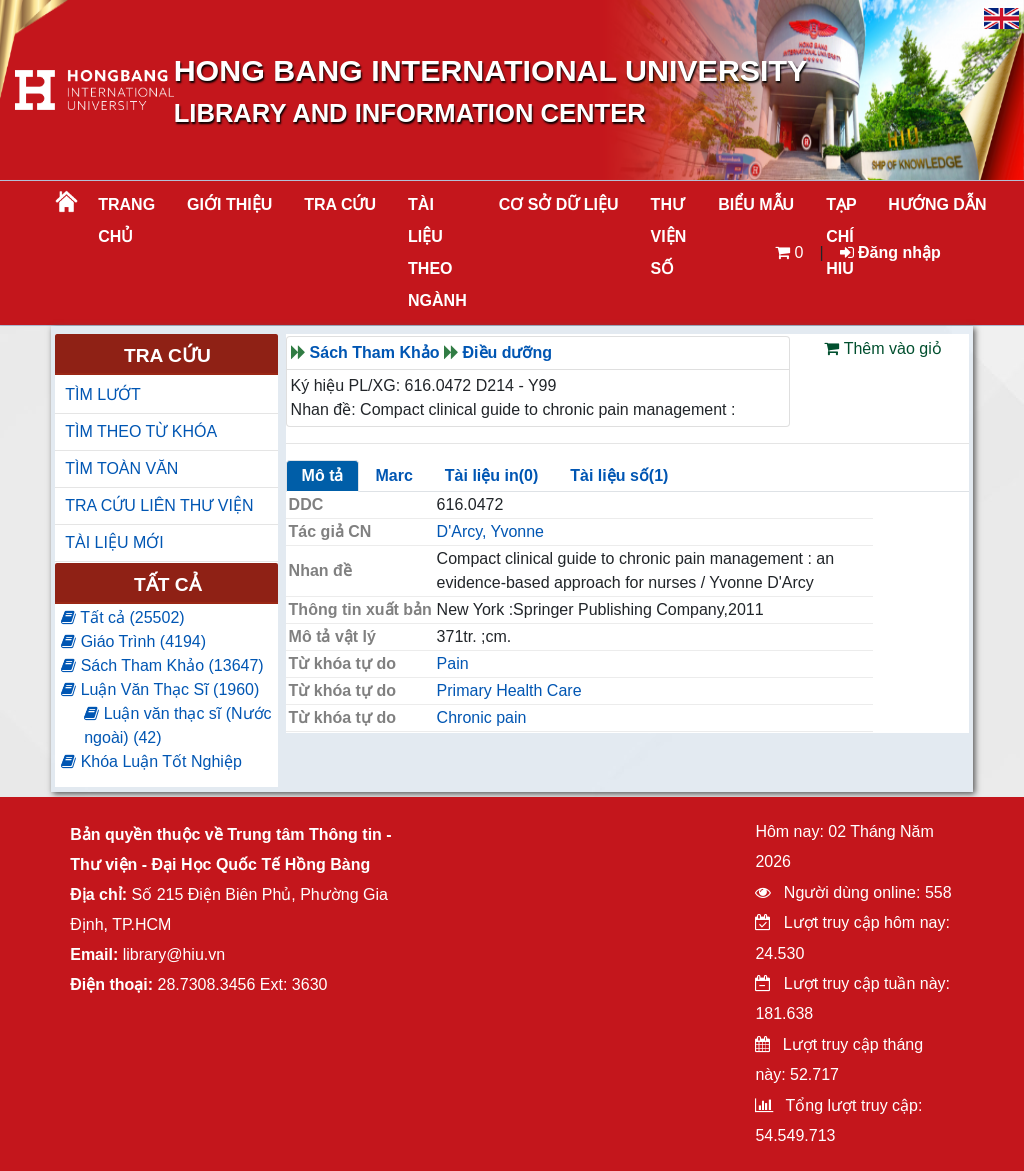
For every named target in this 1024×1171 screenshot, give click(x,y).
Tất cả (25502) (122, 617)
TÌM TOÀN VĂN (121, 468)
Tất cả (167, 584)
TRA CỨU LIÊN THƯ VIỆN (159, 505)
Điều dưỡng (508, 352)
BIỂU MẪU (756, 204)
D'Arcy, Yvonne (490, 531)
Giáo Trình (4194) (133, 641)
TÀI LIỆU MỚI (114, 542)
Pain (453, 663)
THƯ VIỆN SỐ (669, 236)
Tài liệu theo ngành (437, 252)
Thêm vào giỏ (882, 348)
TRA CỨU (340, 204)
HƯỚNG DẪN (937, 204)
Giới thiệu (229, 204)
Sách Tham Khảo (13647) (162, 665)
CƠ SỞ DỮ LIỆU (559, 204)
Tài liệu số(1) (619, 475)
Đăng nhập (890, 252)
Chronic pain (482, 717)
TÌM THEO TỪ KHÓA (141, 431)
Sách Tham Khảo (375, 352)
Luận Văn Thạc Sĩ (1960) (160, 689)
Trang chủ (126, 220)
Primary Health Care (509, 690)
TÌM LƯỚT (103, 394)
